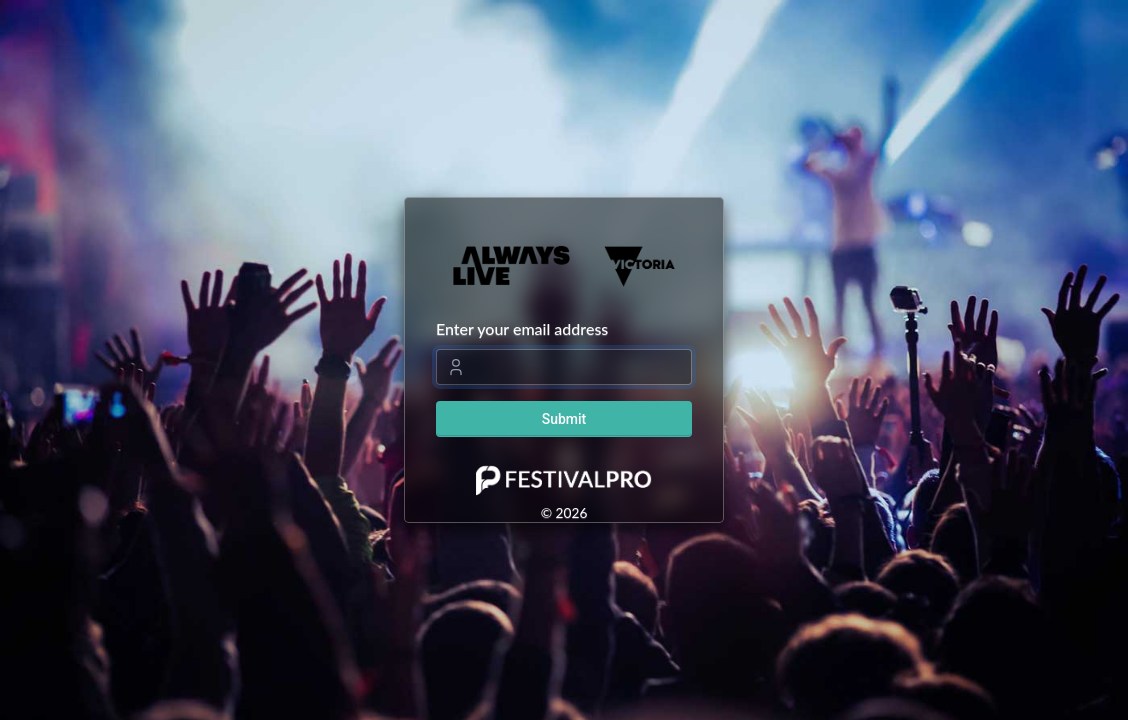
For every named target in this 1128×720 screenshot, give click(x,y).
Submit (564, 419)
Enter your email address (522, 328)
